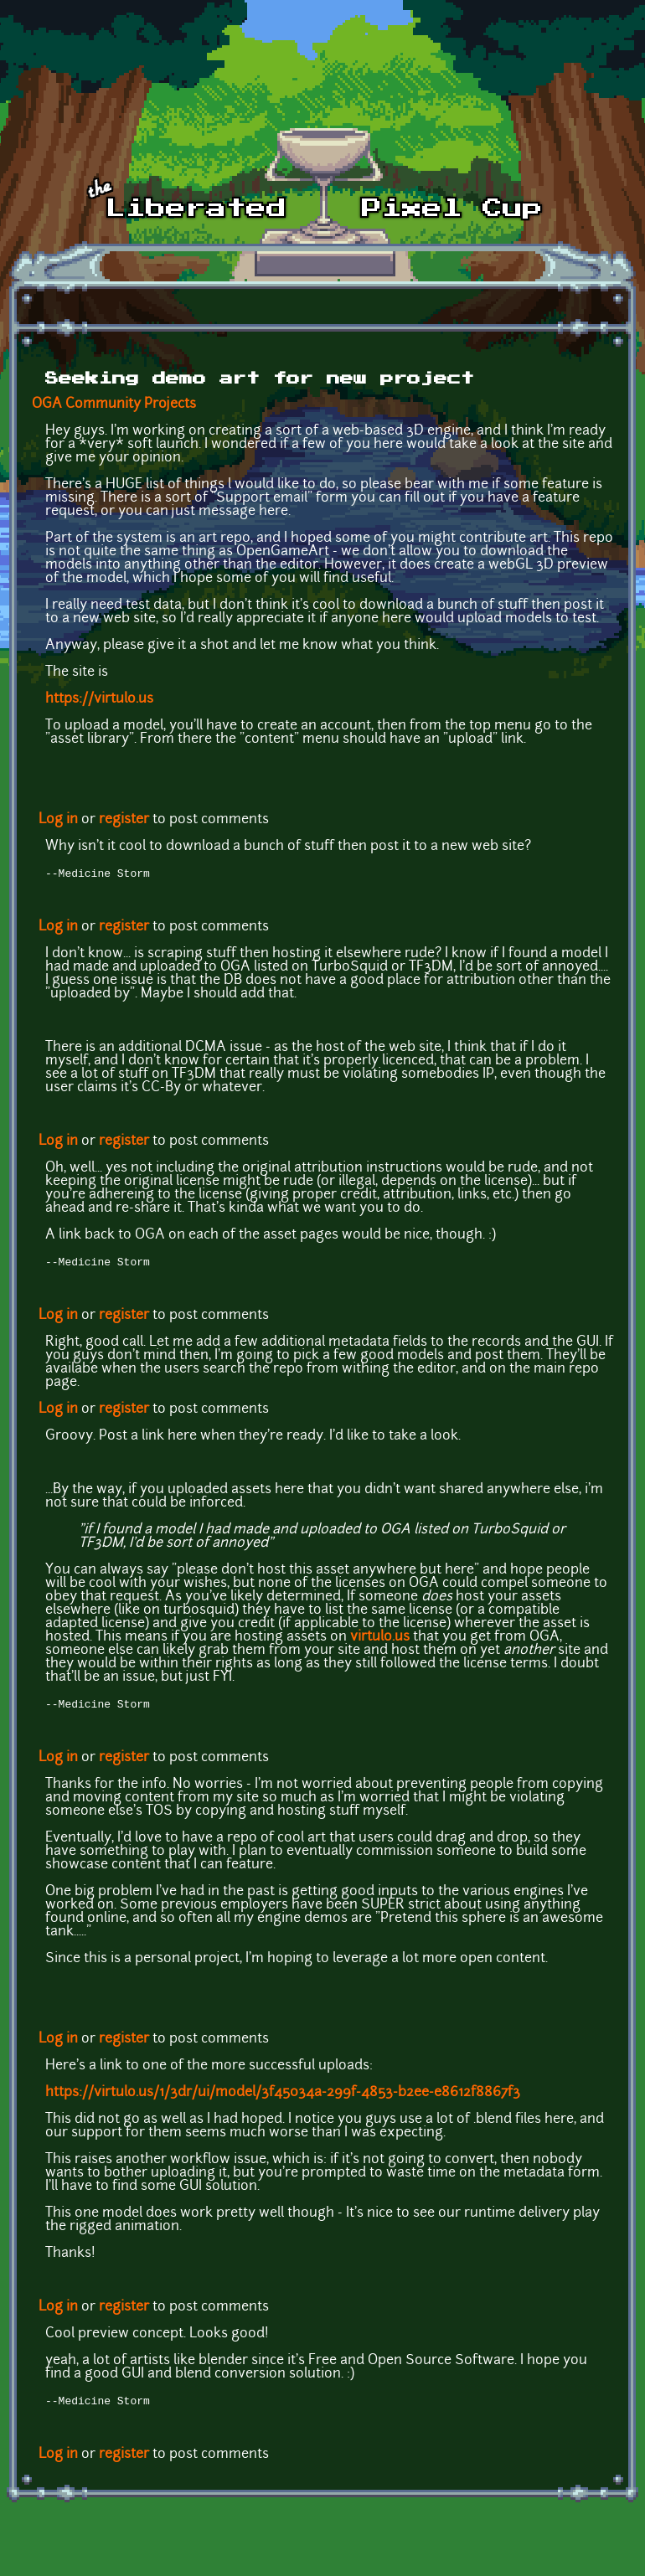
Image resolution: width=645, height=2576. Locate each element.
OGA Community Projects (114, 404)
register (124, 820)
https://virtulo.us (99, 699)
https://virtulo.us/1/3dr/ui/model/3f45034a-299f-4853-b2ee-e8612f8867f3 (282, 2098)
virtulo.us (380, 1640)
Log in (58, 820)
